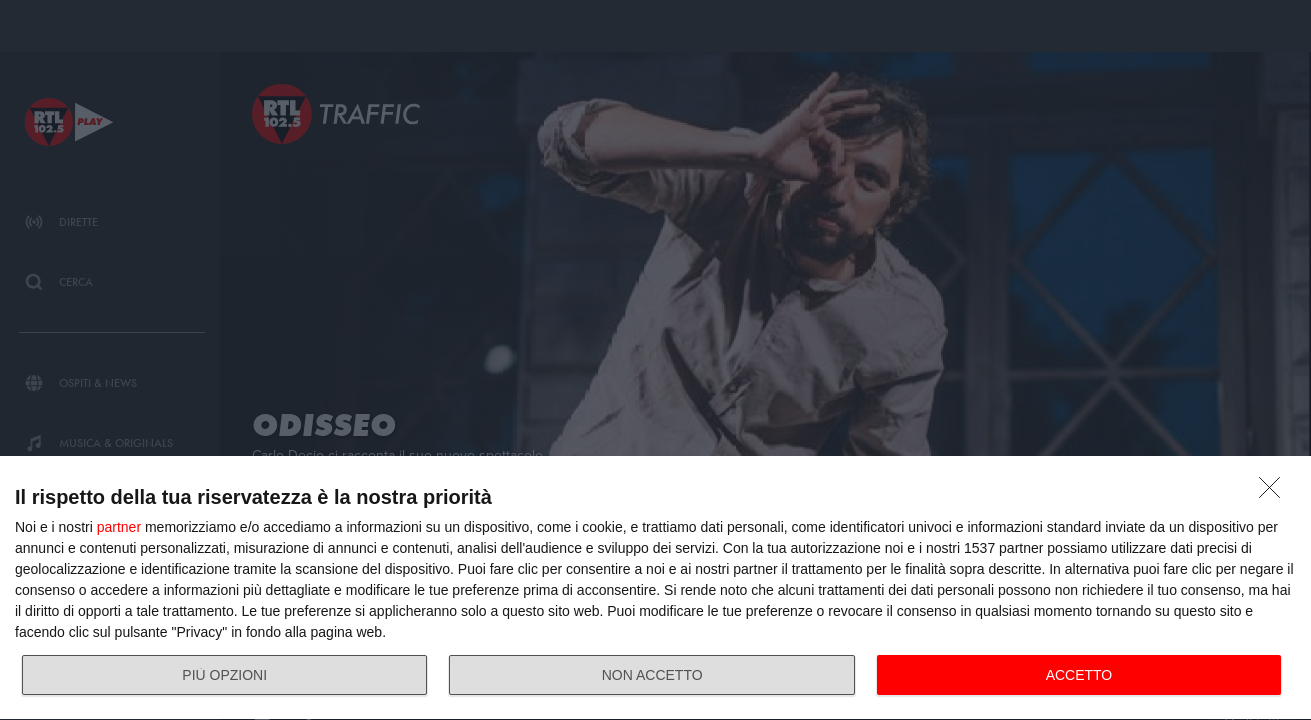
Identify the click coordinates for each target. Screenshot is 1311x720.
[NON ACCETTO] (1275, 493)
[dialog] (655, 588)
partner (119, 527)
